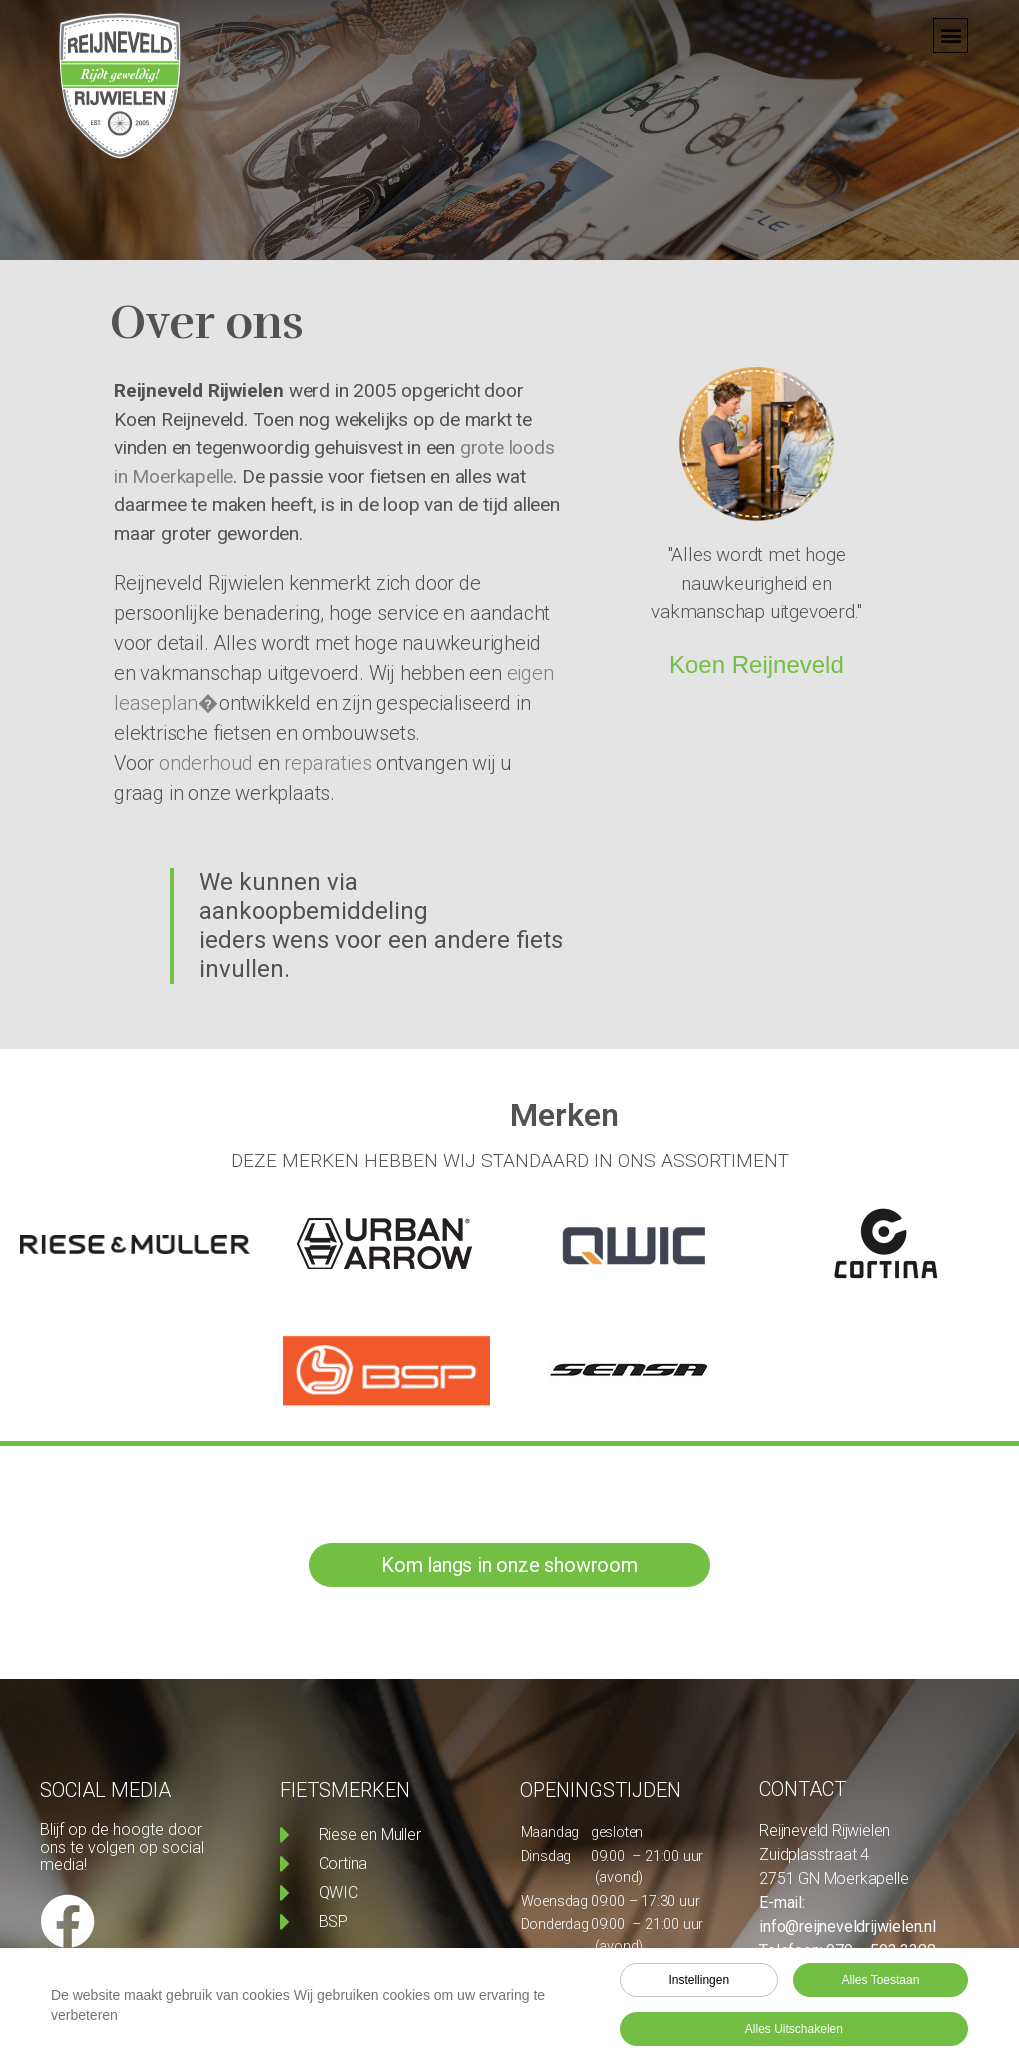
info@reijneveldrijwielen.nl (847, 1926)
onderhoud (206, 763)
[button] (950, 22)
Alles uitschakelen (794, 2033)
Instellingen (698, 1984)
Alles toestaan (881, 1984)
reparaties (327, 763)
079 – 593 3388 (880, 1950)
